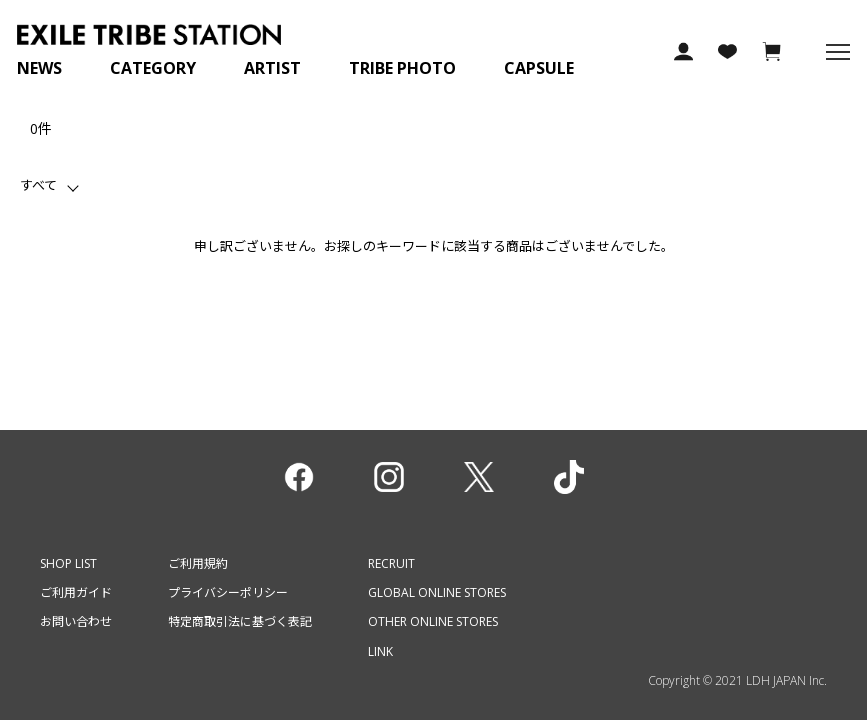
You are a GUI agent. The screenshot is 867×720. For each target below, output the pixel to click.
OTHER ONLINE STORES (433, 621)
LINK (380, 651)
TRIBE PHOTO (402, 68)
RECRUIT (391, 563)
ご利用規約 (198, 563)
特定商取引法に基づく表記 (240, 621)
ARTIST (272, 68)
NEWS (39, 68)
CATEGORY (153, 68)
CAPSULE (539, 68)
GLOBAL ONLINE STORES (437, 592)
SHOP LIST (68, 563)
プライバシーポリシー (228, 592)
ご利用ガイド (76, 592)
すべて (38, 185)
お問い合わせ (76, 621)
